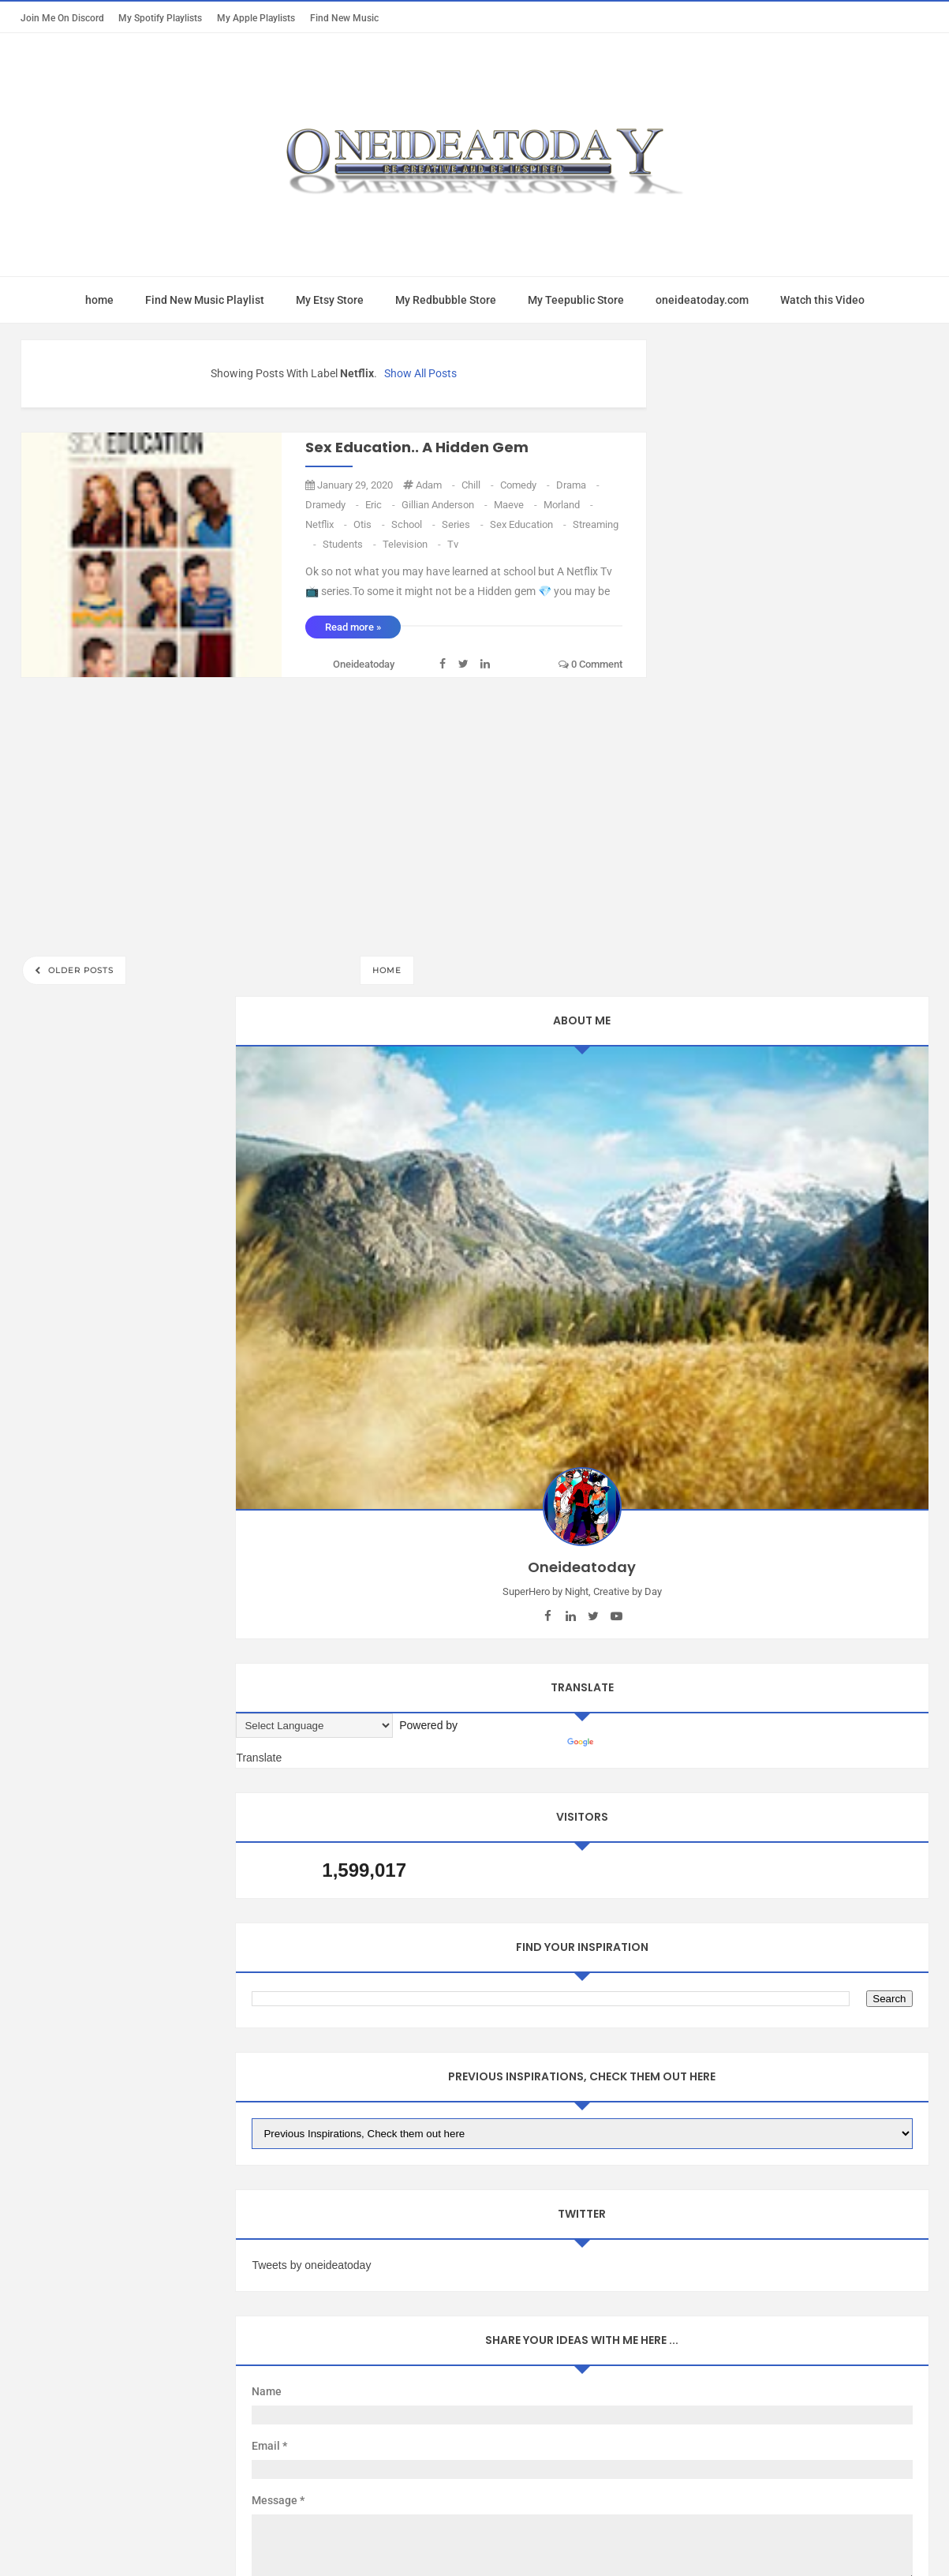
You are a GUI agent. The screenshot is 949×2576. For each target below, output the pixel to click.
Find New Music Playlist (204, 300)
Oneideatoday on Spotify (813, 2034)
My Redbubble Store (445, 300)
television (413, 544)
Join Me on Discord (62, 18)
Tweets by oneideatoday (741, 1337)
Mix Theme (606, 2195)
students (351, 544)
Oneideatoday (453, 2195)
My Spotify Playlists (160, 18)
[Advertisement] (334, 812)
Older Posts (79, 970)
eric (381, 505)
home (99, 300)
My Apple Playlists (256, 18)
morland (568, 505)
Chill (478, 485)
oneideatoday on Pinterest (650, 2034)
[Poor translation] (57, 2334)
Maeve (517, 505)
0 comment (590, 664)
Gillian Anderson (446, 505)
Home (387, 970)
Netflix (327, 524)
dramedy (333, 505)
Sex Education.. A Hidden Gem (417, 447)
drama (578, 485)
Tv (452, 544)
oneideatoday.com (702, 300)
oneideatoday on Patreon (484, 2034)
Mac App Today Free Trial (138, 2034)
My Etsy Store (330, 300)
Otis (370, 524)
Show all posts (420, 373)
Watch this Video (822, 300)
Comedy (526, 485)
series (464, 524)
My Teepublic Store (576, 300)
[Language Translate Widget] (744, 781)
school (414, 524)
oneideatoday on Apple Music (310, 2034)
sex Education (529, 524)
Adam (437, 485)
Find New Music (344, 18)
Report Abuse (112, 2087)
